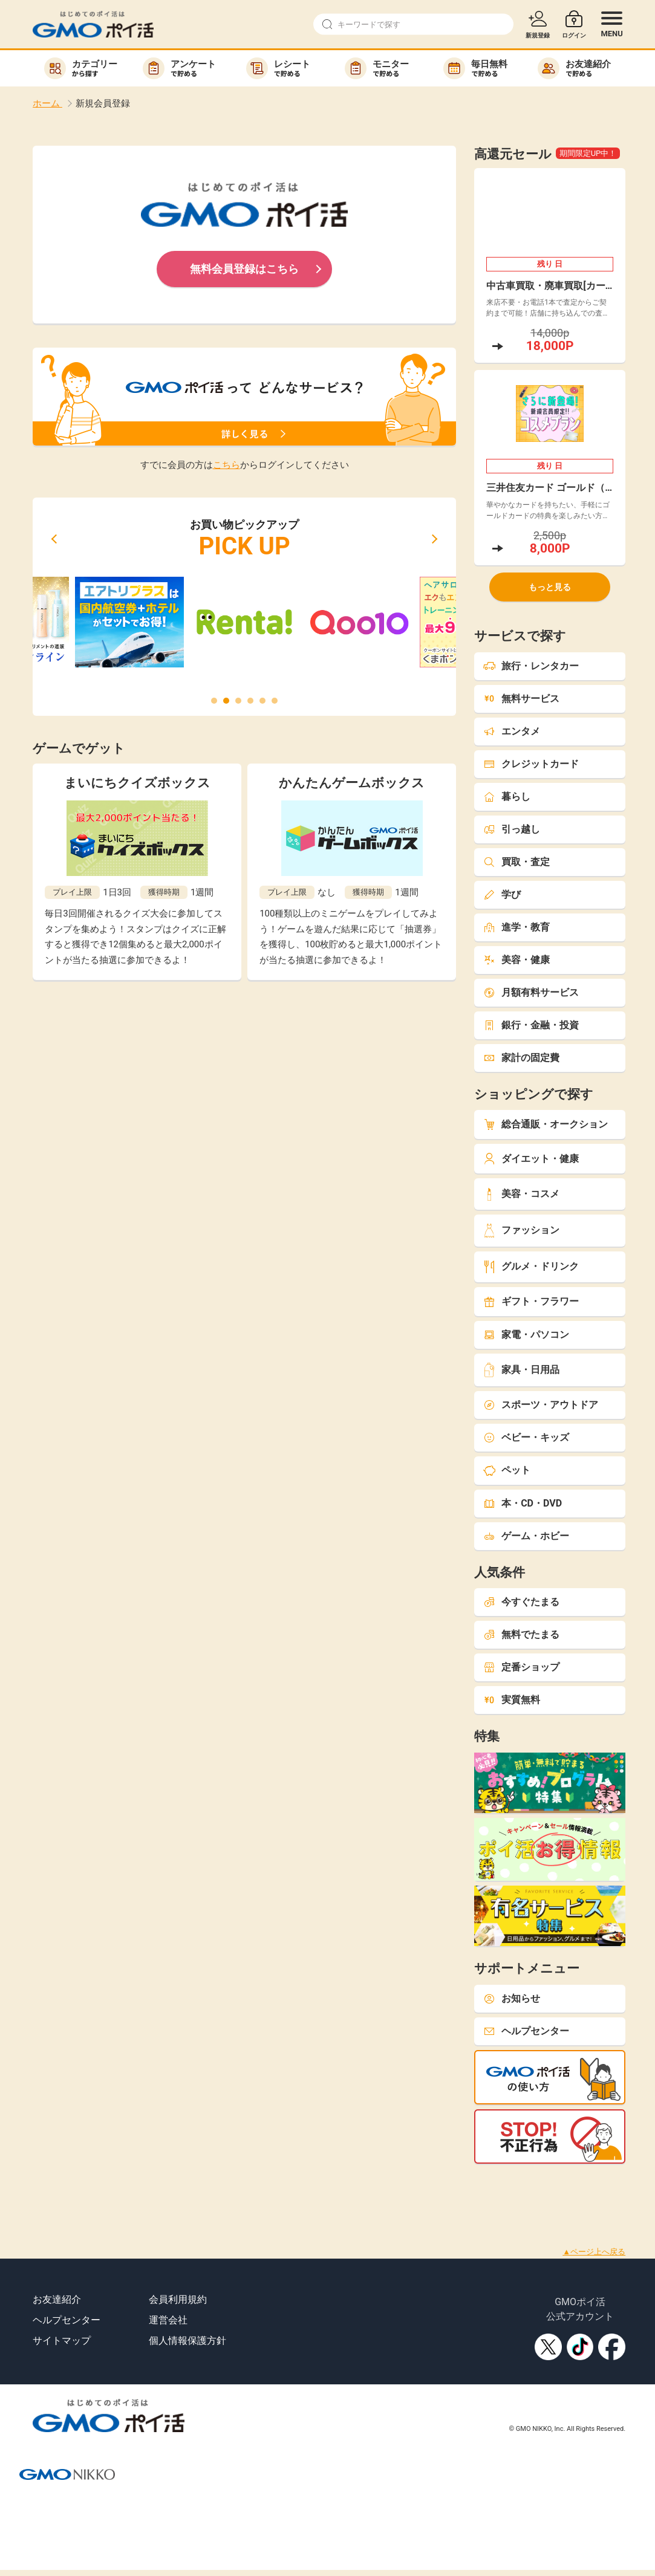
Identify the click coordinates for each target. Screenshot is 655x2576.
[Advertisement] (220, 2191)
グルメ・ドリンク (531, 1266)
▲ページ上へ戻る (593, 2251)
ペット (506, 1470)
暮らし (506, 796)
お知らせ (511, 1998)
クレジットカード (531, 764)
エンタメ (511, 731)
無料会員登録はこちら (244, 268)
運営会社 (168, 2320)
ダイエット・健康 (531, 1158)
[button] (54, 539)
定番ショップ (521, 1667)
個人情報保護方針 (187, 2340)
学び (502, 894)
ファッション (521, 1231)
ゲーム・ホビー (526, 1536)
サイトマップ (62, 2340)
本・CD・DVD (522, 1503)
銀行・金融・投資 (531, 1025)
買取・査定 (516, 862)
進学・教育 (516, 927)
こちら (226, 464)
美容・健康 (516, 959)
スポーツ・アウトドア (540, 1404)
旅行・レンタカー (531, 666)
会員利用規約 (178, 2299)
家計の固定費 (521, 1057)
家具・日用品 (521, 1370)
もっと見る (550, 587)
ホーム (47, 103)
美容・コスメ (521, 1194)
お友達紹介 (57, 2299)
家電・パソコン (526, 1334)
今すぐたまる (521, 1602)
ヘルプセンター (526, 2031)
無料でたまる (521, 1634)
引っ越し (511, 829)
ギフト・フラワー (531, 1301)
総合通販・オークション (545, 1124)
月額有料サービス (531, 992)
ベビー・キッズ (526, 1437)
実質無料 (511, 1699)
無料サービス (521, 698)
